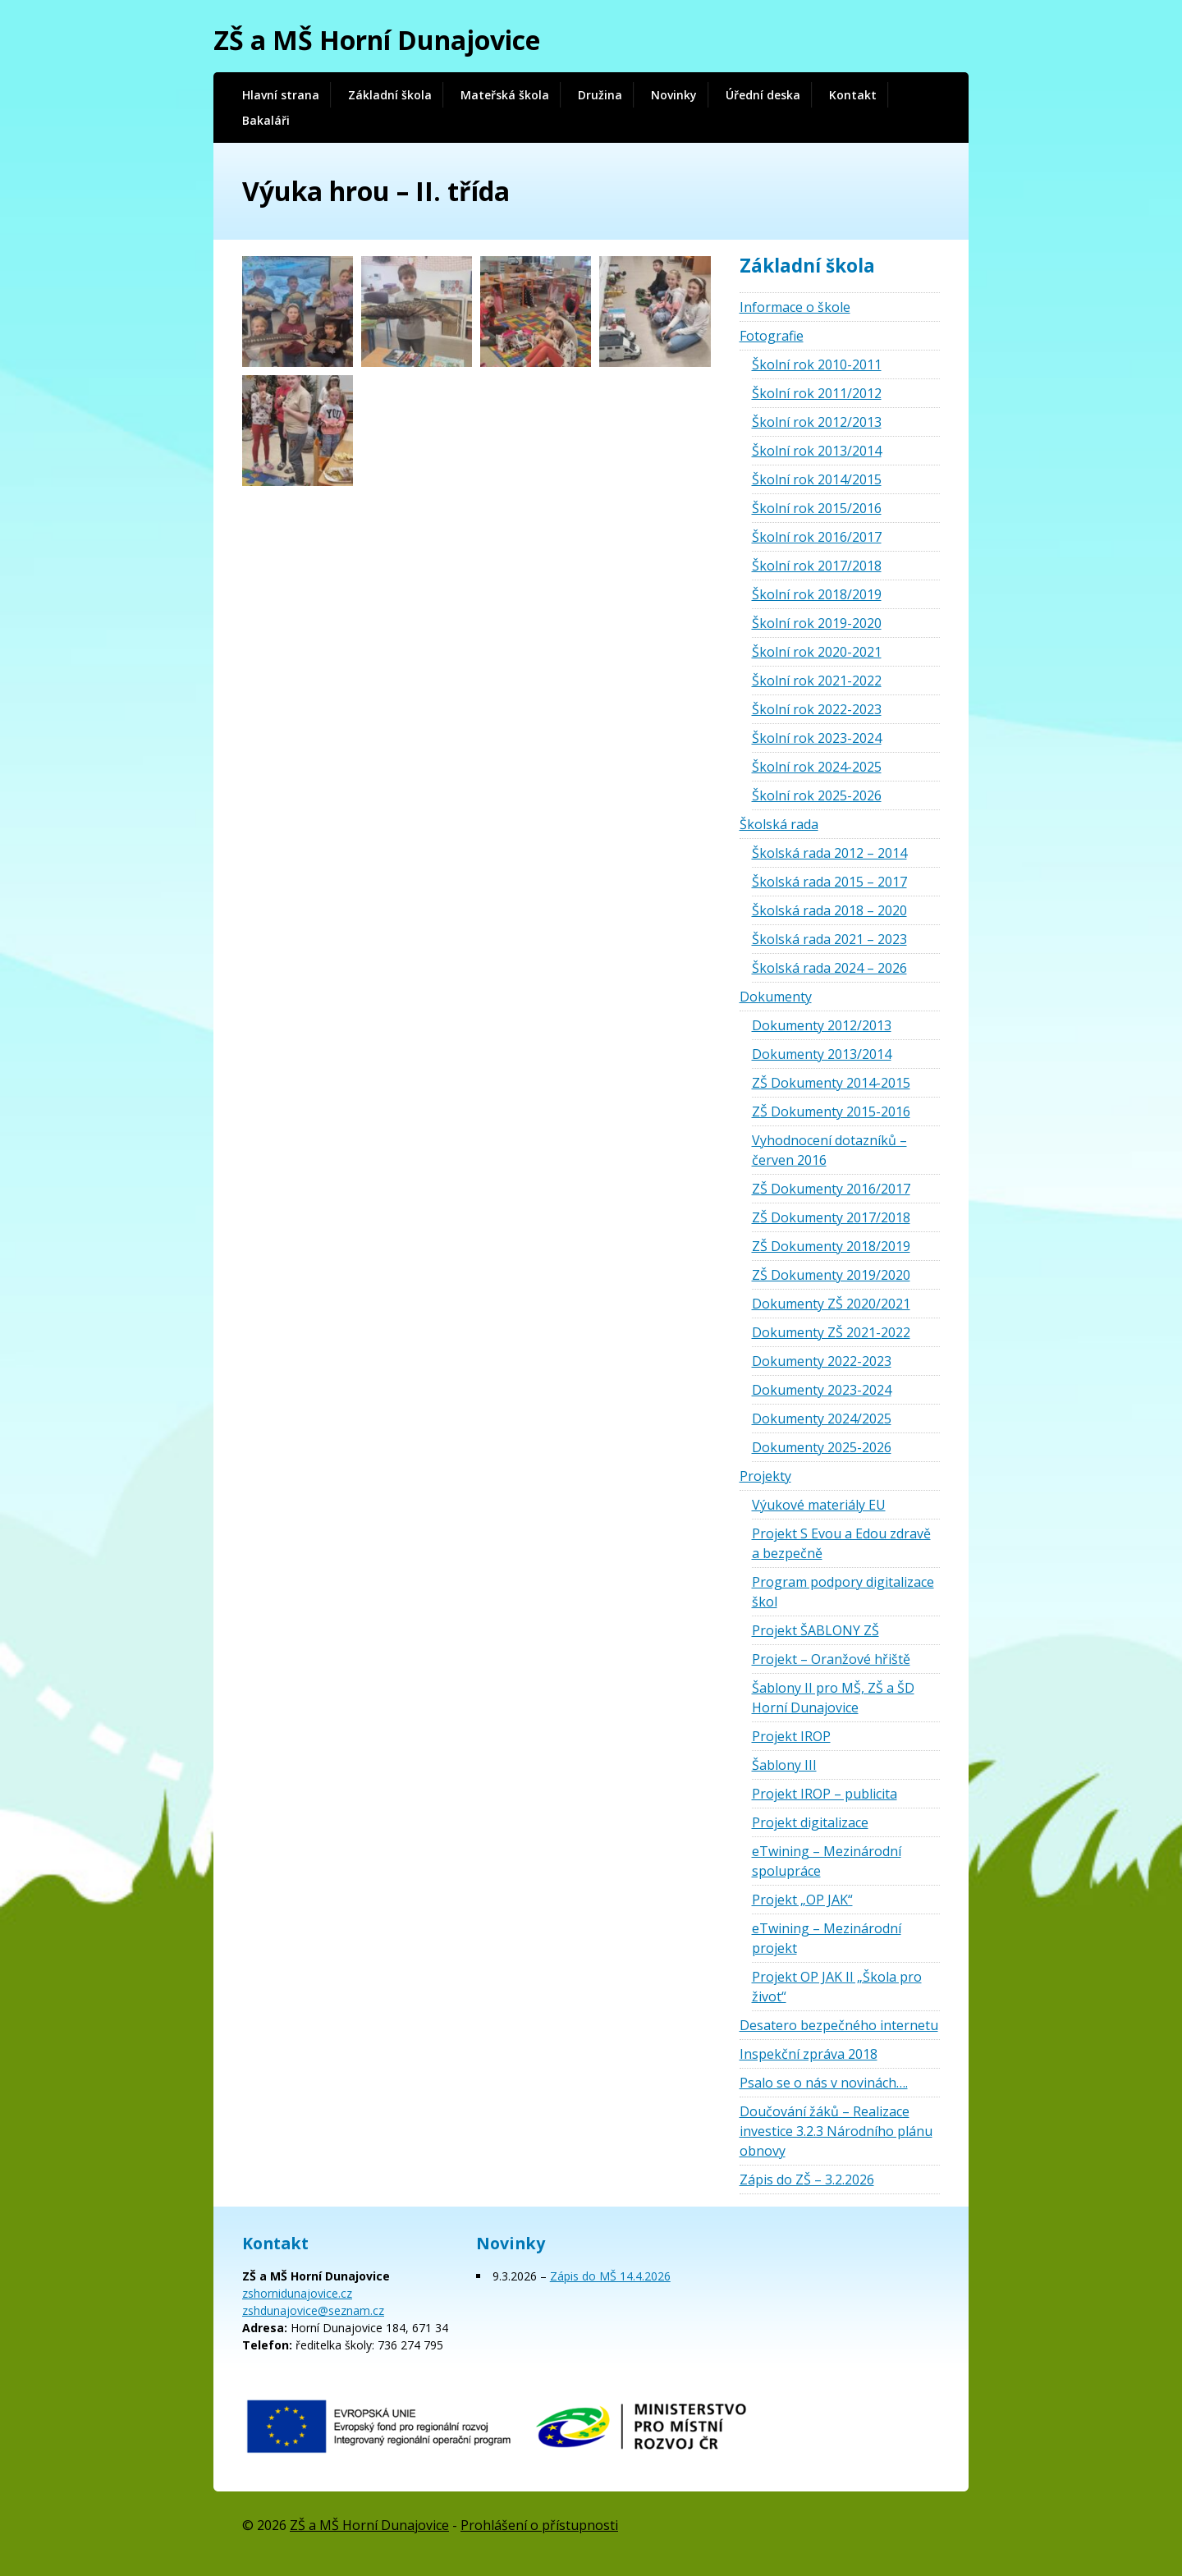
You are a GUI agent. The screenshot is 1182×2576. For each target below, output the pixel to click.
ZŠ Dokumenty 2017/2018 (831, 1217)
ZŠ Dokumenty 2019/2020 (831, 1275)
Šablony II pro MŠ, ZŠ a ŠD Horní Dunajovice (833, 1698)
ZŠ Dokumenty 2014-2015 (831, 1083)
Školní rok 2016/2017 (817, 537)
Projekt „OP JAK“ (802, 1900)
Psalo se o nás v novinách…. (824, 2083)
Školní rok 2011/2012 (817, 393)
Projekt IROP (791, 1736)
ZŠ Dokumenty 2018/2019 (831, 1246)
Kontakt (853, 95)
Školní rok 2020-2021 (817, 652)
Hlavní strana (280, 95)
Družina (600, 95)
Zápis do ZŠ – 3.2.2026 (807, 2179)
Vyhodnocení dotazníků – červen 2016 (829, 1150)
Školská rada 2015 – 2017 (829, 882)
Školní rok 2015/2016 (817, 508)
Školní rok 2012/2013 (817, 422)
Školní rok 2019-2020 (817, 623)
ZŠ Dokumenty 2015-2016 (831, 1111)
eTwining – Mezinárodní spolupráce (826, 1861)
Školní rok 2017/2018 (817, 566)
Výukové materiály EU (819, 1505)
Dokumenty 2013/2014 (821, 1054)
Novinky (674, 95)
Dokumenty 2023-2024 (821, 1390)
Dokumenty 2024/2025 (821, 1418)
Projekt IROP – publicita (824, 1794)
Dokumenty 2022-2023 (821, 1361)
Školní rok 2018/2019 (817, 594)
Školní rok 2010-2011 (817, 364)
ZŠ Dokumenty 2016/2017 (831, 1189)
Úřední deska (763, 95)
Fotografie (772, 336)
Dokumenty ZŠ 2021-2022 (831, 1332)
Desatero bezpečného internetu (839, 2025)
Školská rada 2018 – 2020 (829, 910)
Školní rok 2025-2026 (817, 795)
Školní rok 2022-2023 (817, 709)
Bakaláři (266, 120)
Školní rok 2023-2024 (817, 738)
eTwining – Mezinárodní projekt (826, 1938)
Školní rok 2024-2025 (817, 767)
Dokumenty (776, 997)
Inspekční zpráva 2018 (808, 2054)
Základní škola (390, 95)
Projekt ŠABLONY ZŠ (815, 1630)
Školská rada (779, 824)
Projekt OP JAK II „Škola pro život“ (837, 1986)
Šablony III (784, 1765)
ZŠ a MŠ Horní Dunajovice (376, 39)
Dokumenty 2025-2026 (821, 1447)
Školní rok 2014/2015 (817, 479)
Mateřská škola (504, 95)
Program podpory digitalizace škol (843, 1592)
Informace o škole (795, 307)
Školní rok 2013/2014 (817, 451)
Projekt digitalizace (810, 1822)
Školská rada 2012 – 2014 (829, 853)
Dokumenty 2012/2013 (821, 1025)
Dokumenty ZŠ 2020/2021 (831, 1304)
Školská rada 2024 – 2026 (829, 968)
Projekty (765, 1476)
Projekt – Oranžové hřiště (831, 1659)
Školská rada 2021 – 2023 (829, 939)
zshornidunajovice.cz (297, 2293)
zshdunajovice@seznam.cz (313, 2310)
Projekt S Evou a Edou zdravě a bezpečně (841, 1543)
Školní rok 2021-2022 (817, 681)
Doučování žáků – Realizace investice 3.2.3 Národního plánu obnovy (836, 2131)
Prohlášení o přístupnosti (539, 2525)
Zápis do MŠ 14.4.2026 (610, 2276)
